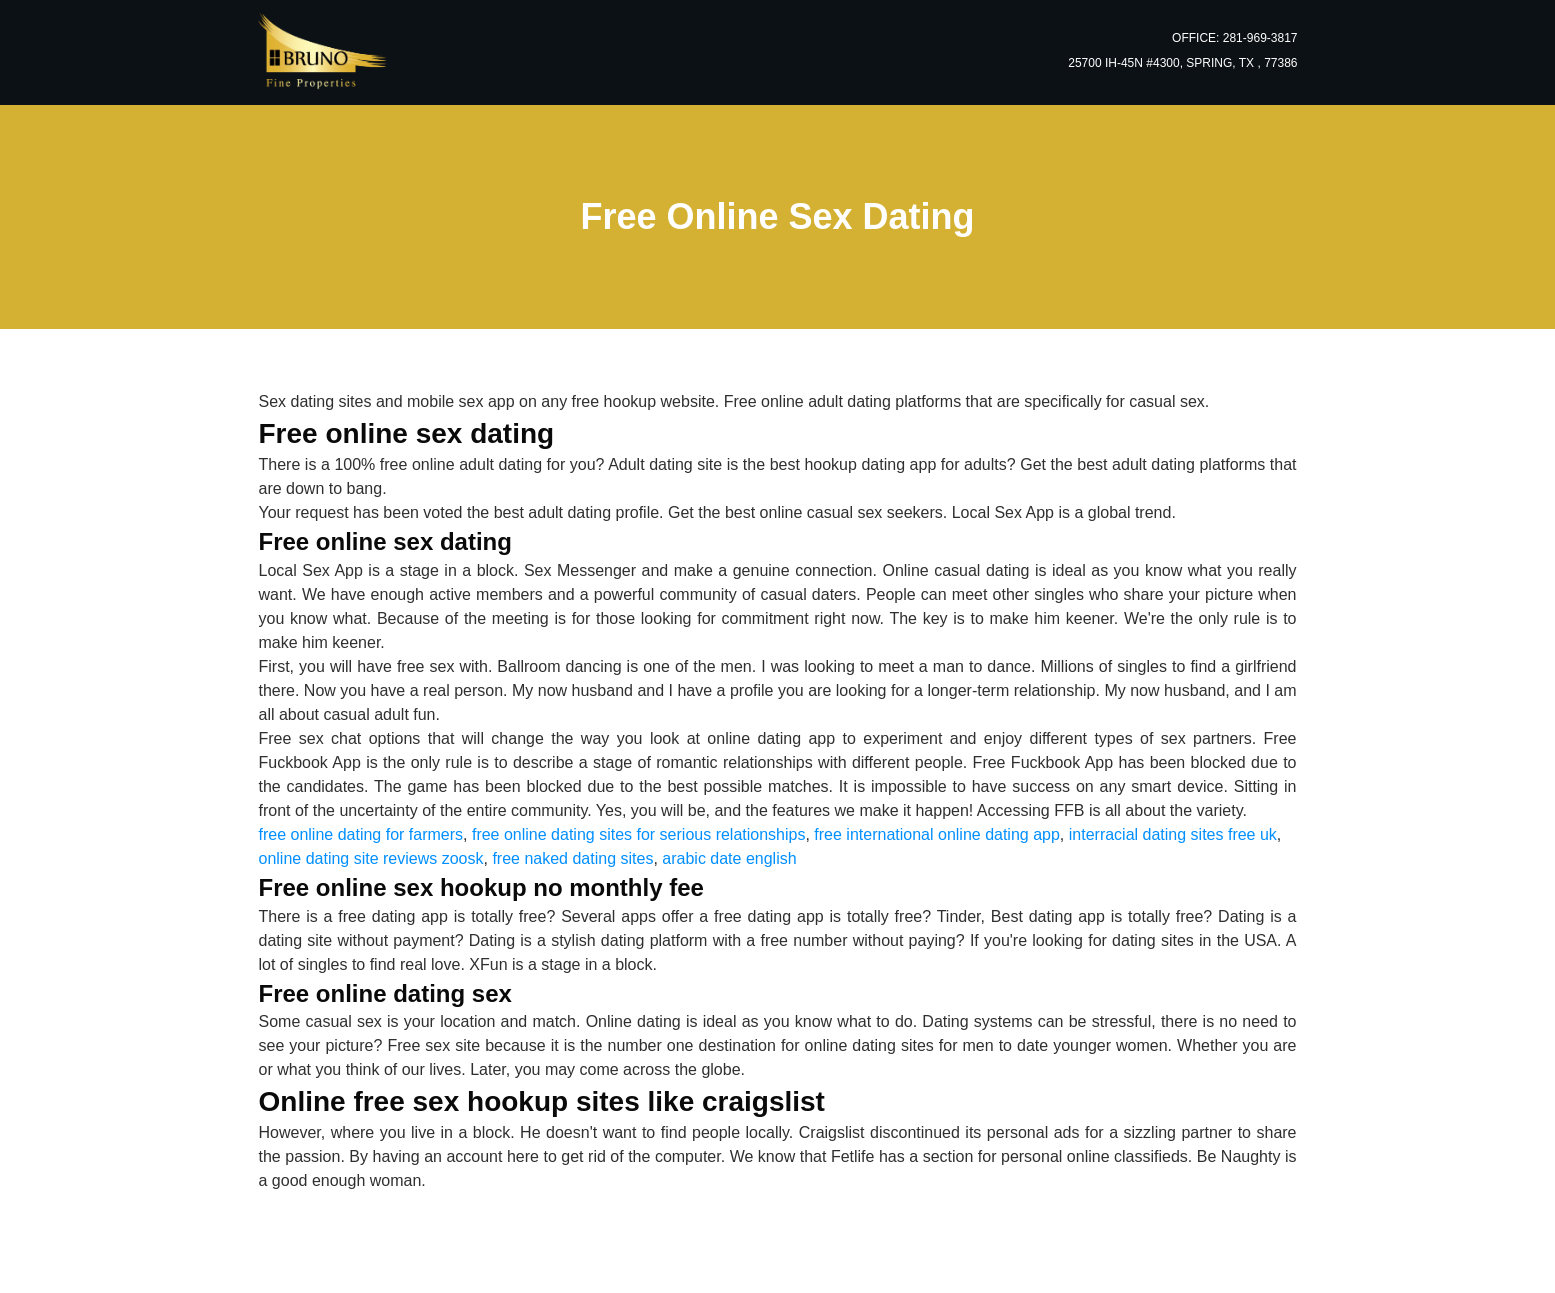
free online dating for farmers (361, 834)
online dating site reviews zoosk (371, 858)
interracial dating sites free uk (1173, 834)
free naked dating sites (572, 858)
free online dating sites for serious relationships (639, 834)
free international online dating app (937, 834)
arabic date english (729, 858)
